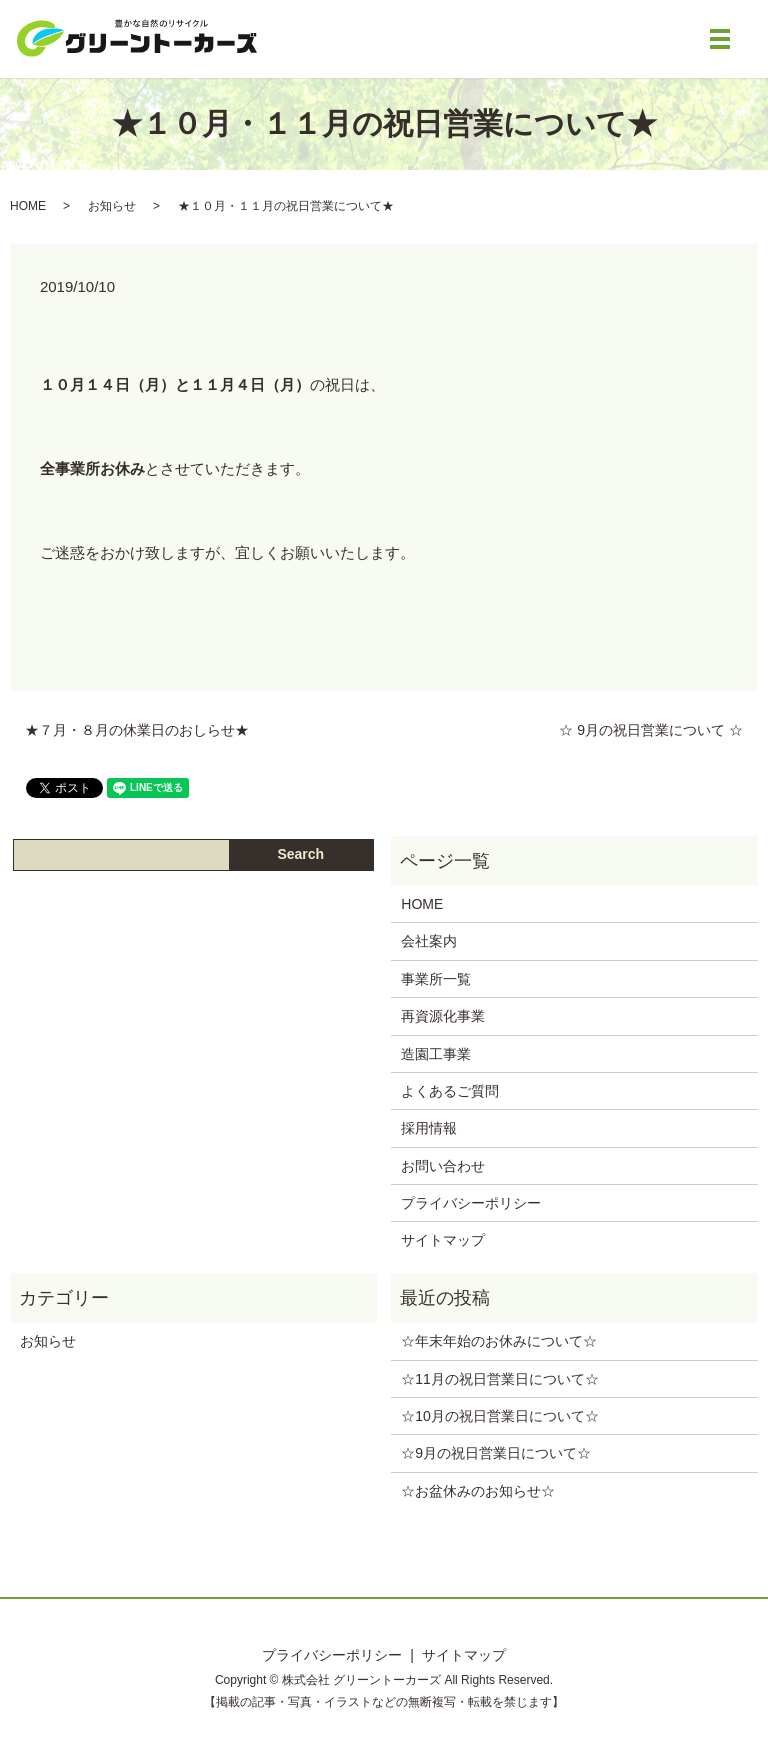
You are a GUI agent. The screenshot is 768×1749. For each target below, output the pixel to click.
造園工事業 (436, 1054)
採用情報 (429, 1128)
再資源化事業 (443, 1016)
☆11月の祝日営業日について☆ (500, 1379)
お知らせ (112, 206)
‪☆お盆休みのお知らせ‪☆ (478, 1491)
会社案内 (429, 941)
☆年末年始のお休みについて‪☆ (499, 1341)
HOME (28, 206)
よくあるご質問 (450, 1091)
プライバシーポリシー (471, 1203)
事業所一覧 (436, 979)
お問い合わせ (443, 1166)
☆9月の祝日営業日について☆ (496, 1453)
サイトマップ (443, 1240)
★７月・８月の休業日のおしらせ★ (137, 730)
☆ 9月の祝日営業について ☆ (651, 730)
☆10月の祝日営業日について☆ (500, 1416)
